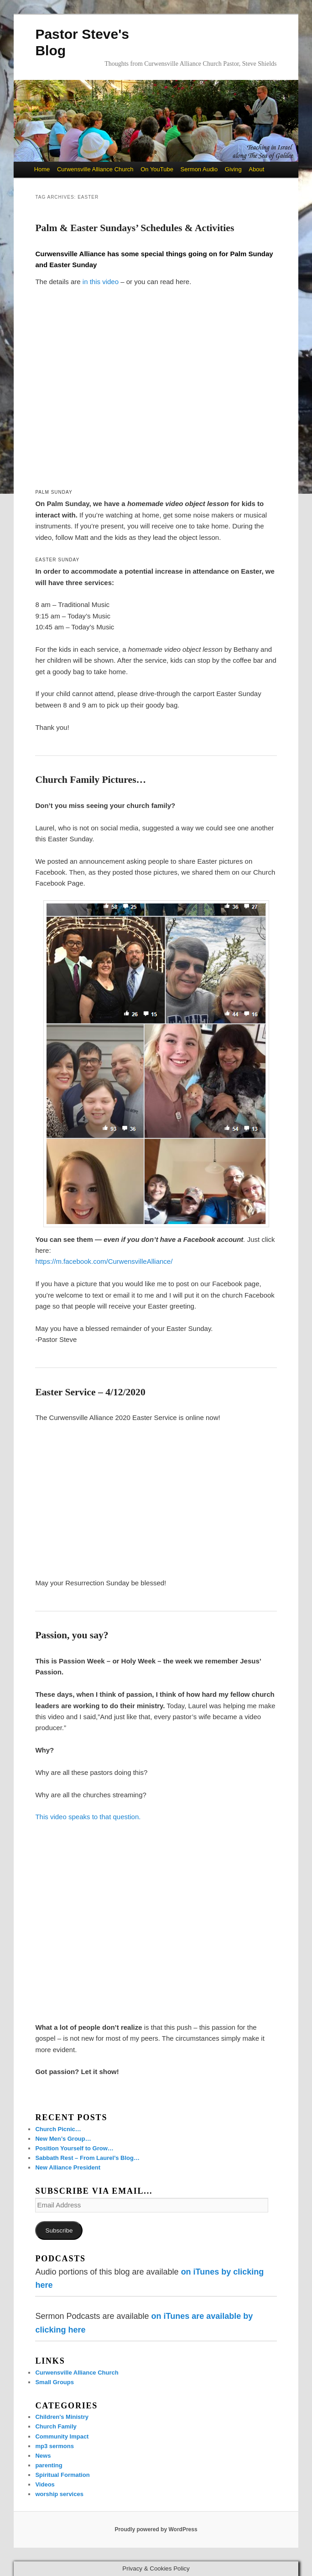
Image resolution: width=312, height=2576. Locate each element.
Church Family (55, 2426)
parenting (48, 2465)
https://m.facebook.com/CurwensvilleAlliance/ (103, 1261)
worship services (59, 2494)
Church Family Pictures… (90, 779)
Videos (44, 2484)
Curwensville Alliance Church (95, 169)
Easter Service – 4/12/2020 (90, 1392)
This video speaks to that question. (87, 1817)
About (256, 169)
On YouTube (156, 169)
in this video (101, 281)
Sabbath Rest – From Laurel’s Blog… (87, 2157)
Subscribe (59, 2230)
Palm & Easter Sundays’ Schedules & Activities (134, 227)
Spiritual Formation (62, 2474)
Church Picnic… (58, 2129)
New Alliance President (67, 2167)
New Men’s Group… (63, 2138)
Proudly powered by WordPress (155, 2529)
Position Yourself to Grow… (74, 2148)
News (43, 2455)
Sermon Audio (199, 169)
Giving (233, 169)
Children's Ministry (61, 2416)
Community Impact (61, 2436)
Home (42, 169)
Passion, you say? (71, 1635)
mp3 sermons (54, 2446)
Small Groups (54, 2382)
